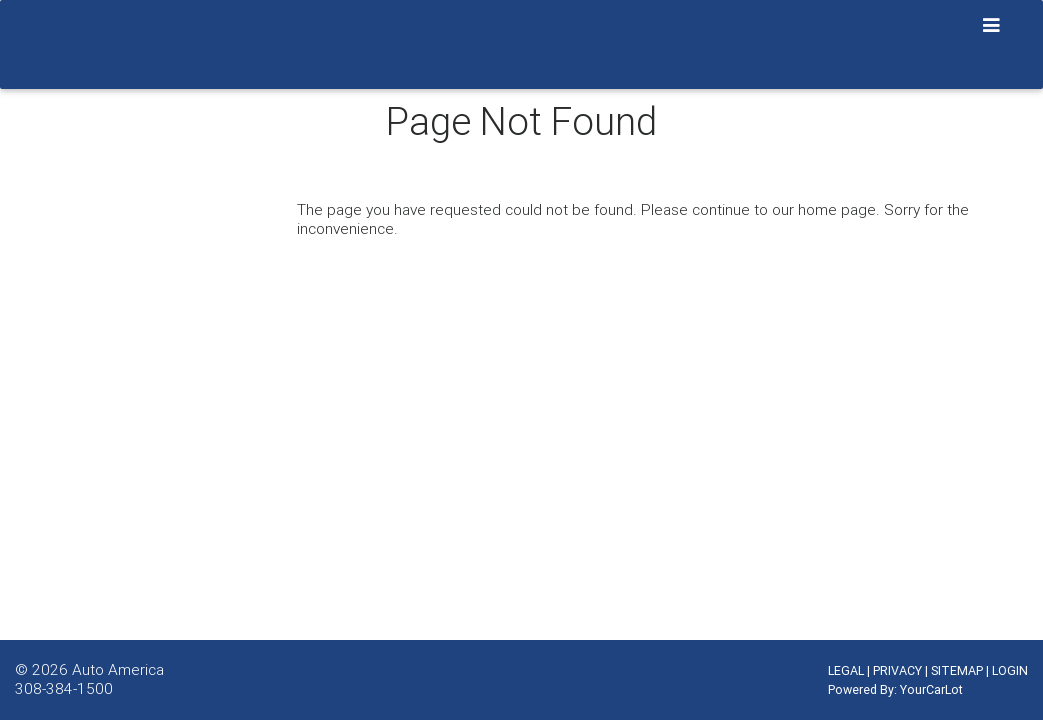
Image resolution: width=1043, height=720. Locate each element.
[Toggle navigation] (992, 25)
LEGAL (846, 670)
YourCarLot (931, 689)
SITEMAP (957, 670)
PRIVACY (897, 670)
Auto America (118, 669)
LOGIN (1010, 670)
